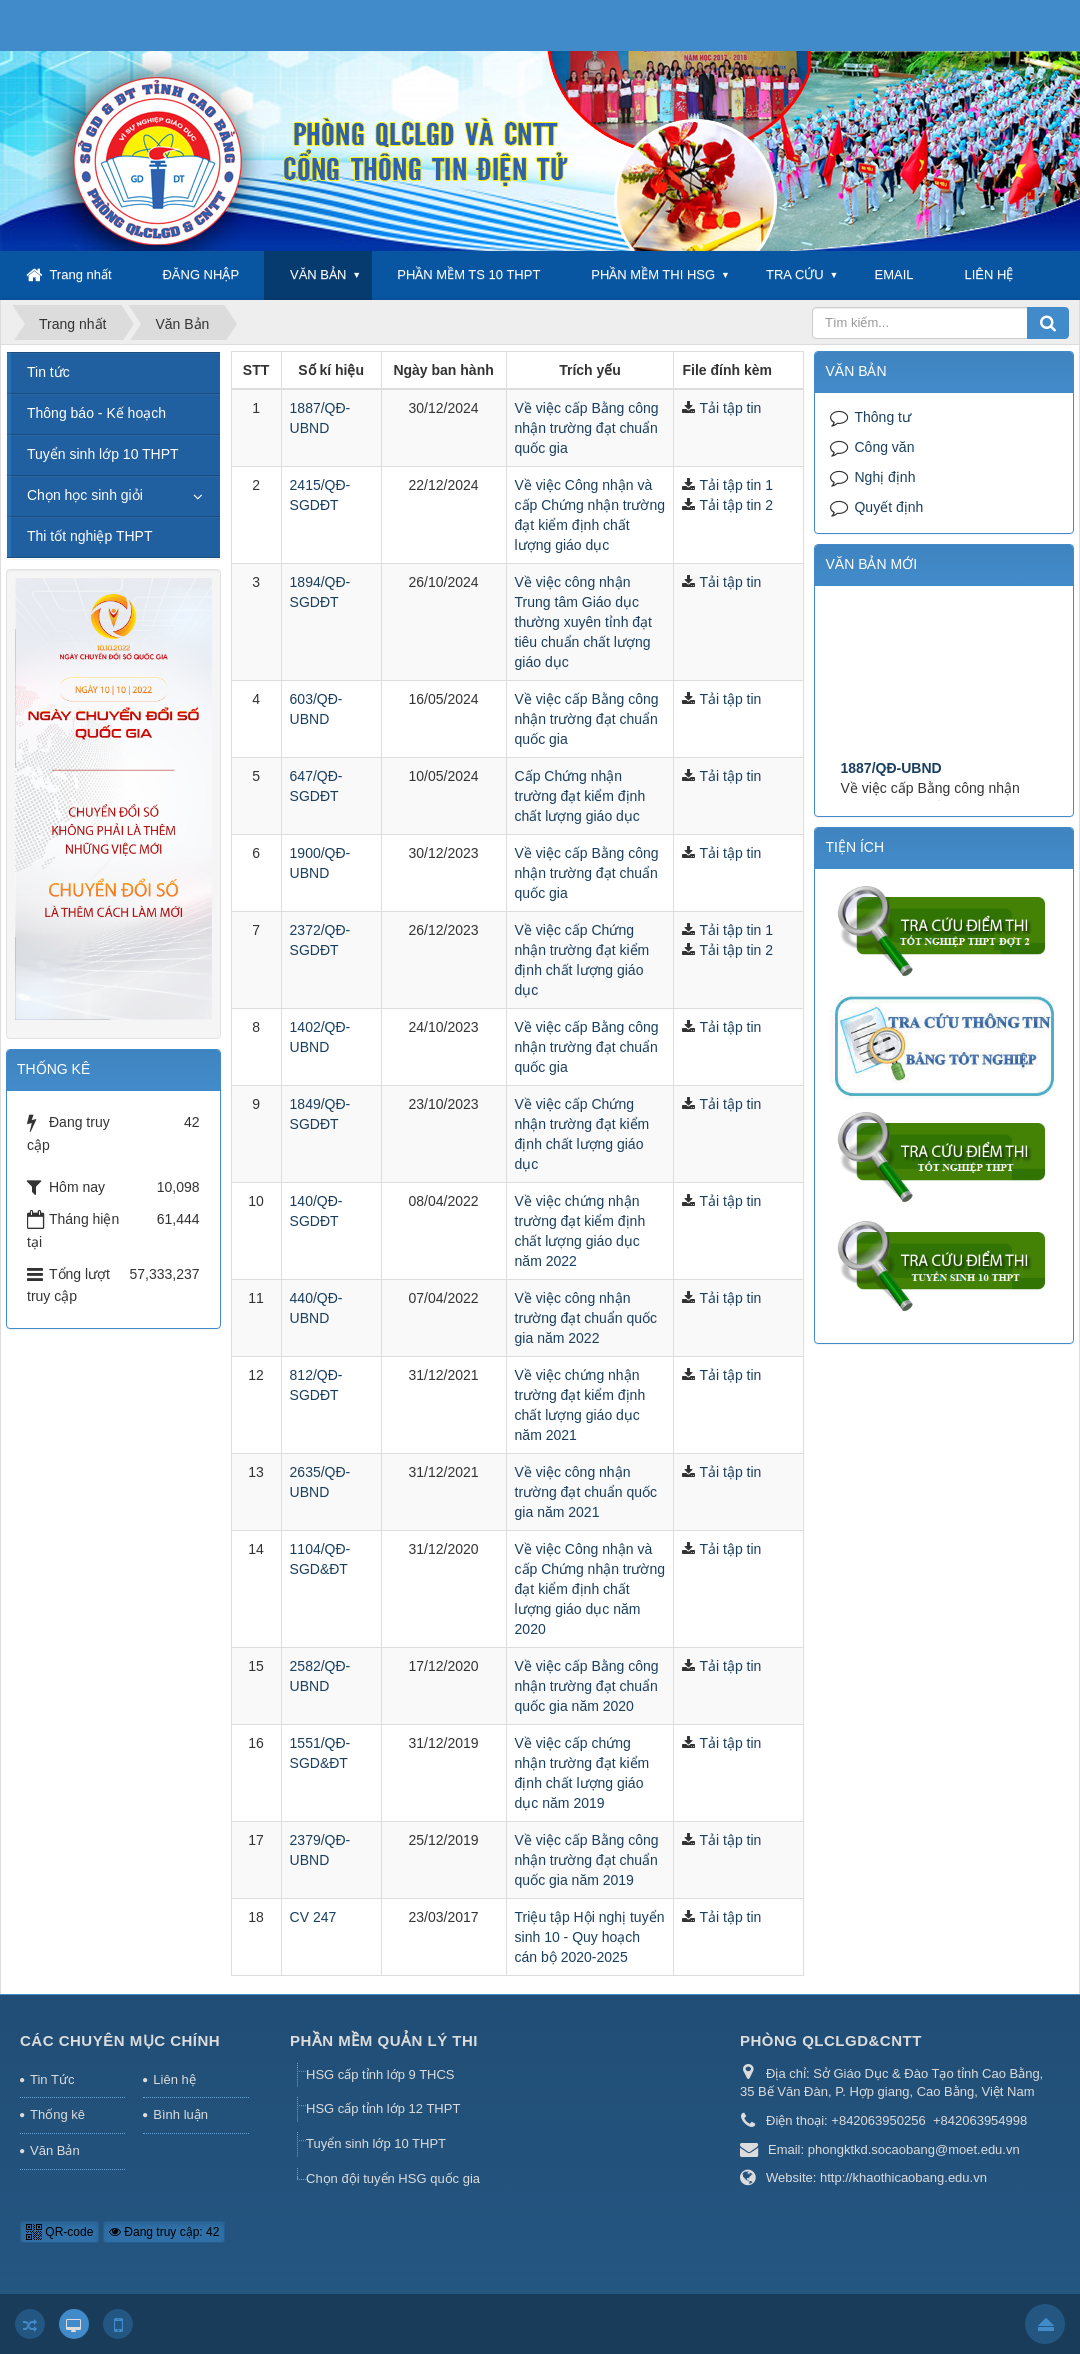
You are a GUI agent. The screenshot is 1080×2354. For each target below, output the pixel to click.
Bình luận (180, 2114)
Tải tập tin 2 (736, 505)
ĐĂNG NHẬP (200, 274)
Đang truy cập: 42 (164, 2232)
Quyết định (888, 507)
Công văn (884, 447)
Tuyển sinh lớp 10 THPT (103, 454)
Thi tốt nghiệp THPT (89, 536)
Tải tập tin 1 (736, 485)
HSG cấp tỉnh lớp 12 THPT (383, 2108)
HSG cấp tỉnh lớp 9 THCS (380, 2074)
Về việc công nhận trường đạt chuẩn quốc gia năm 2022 (586, 1318)
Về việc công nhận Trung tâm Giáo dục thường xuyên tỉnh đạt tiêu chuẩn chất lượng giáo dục (583, 622)
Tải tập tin (730, 408)
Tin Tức (52, 2079)
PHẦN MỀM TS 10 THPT (468, 274)
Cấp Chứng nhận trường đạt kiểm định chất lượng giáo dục (580, 796)
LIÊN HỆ (988, 274)
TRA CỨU (795, 274)
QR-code (59, 2232)
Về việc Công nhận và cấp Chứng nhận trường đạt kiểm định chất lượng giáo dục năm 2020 (590, 1589)
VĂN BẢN (318, 274)
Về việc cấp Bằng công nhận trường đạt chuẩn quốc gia (587, 428)
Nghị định (884, 477)
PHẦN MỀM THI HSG (653, 274)
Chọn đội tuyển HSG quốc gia (393, 2178)
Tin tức (48, 372)
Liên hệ (174, 2079)
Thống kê (57, 2114)
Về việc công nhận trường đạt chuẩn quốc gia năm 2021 (586, 1492)
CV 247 (313, 1917)
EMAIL (894, 274)
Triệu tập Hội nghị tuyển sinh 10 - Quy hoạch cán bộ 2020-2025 (590, 1937)
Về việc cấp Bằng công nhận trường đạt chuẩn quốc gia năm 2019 (587, 1860)
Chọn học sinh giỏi (85, 495)
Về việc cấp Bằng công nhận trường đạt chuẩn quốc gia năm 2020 (587, 1686)
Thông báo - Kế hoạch (96, 413)
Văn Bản (55, 2150)
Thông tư (882, 417)
